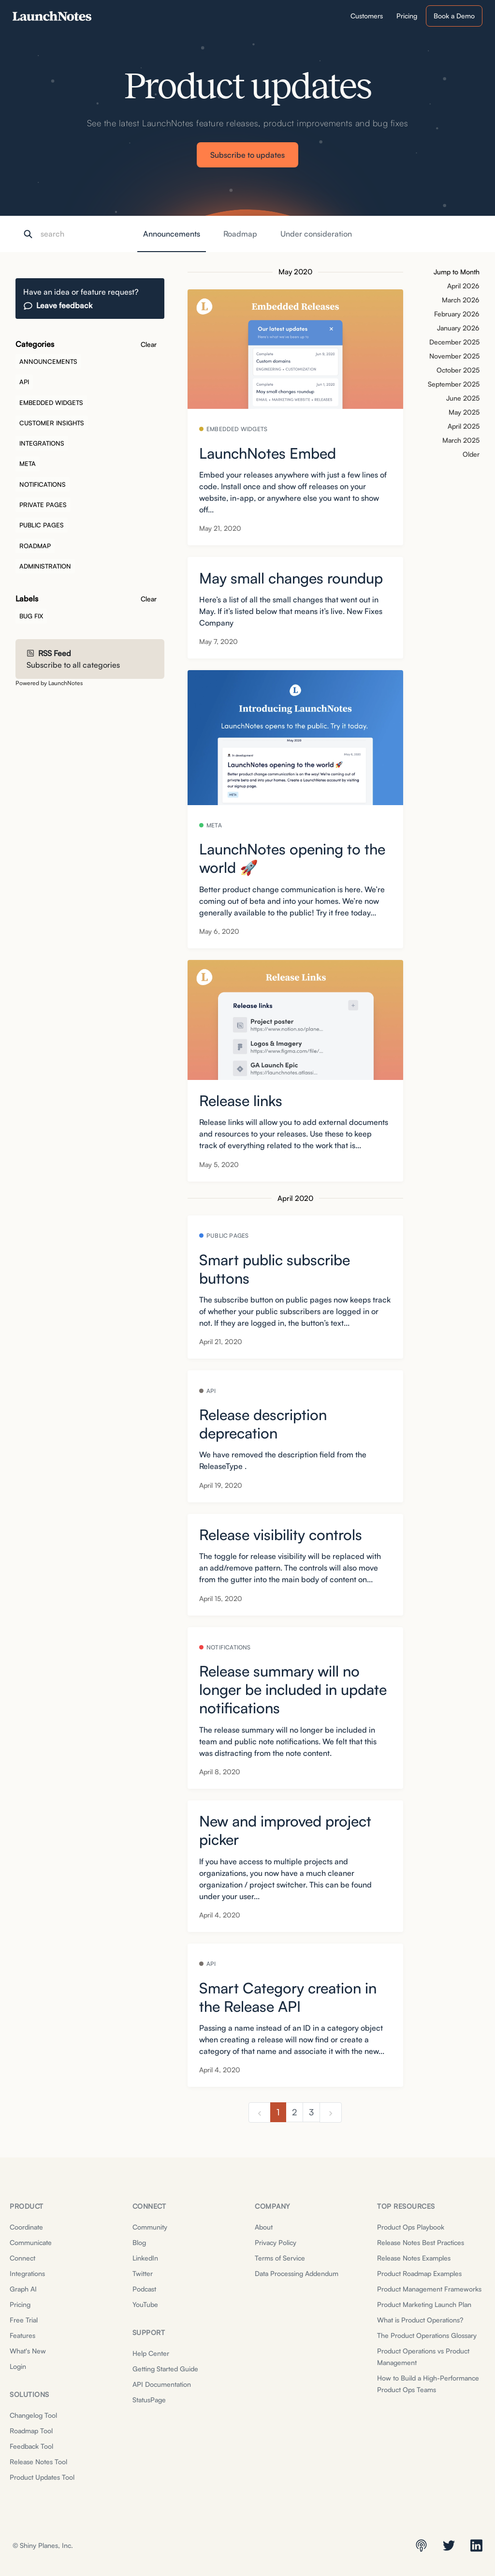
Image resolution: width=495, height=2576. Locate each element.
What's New (28, 2351)
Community (149, 2227)
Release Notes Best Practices (420, 2242)
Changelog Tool (33, 2415)
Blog (139, 2242)
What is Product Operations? (420, 2320)
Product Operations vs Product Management (423, 2356)
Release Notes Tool (38, 2461)
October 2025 (458, 370)
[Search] (89, 234)
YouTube (145, 2304)
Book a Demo (454, 16)
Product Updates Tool (42, 2477)
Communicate (31, 2242)
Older (471, 454)
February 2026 (457, 314)
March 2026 (461, 300)
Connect (22, 2258)
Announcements (171, 234)
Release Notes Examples (414, 2258)
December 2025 (454, 342)
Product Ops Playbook (410, 2227)
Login (18, 2366)
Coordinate (26, 2227)
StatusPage (149, 2400)
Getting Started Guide (165, 2369)
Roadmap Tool (31, 2430)
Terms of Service (280, 2258)
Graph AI (23, 2289)
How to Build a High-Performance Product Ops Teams (428, 2384)
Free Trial (24, 2320)
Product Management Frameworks (429, 2289)
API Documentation (161, 2384)
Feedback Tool (31, 2446)
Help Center (150, 2353)
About (264, 2227)
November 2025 (454, 356)
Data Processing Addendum (296, 2273)
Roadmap (240, 234)
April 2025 (464, 426)
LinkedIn (145, 2258)
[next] (331, 2112)
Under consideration (316, 234)
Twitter (142, 2273)
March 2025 (461, 440)
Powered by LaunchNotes (49, 683)
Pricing (20, 2304)
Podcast (144, 2289)
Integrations (27, 2273)
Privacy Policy (275, 2242)
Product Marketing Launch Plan (424, 2304)
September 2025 (454, 384)
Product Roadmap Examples (419, 2273)
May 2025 (464, 412)
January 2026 (458, 328)
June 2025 (463, 398)
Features (22, 2335)
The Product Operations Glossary (427, 2335)
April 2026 (463, 286)
